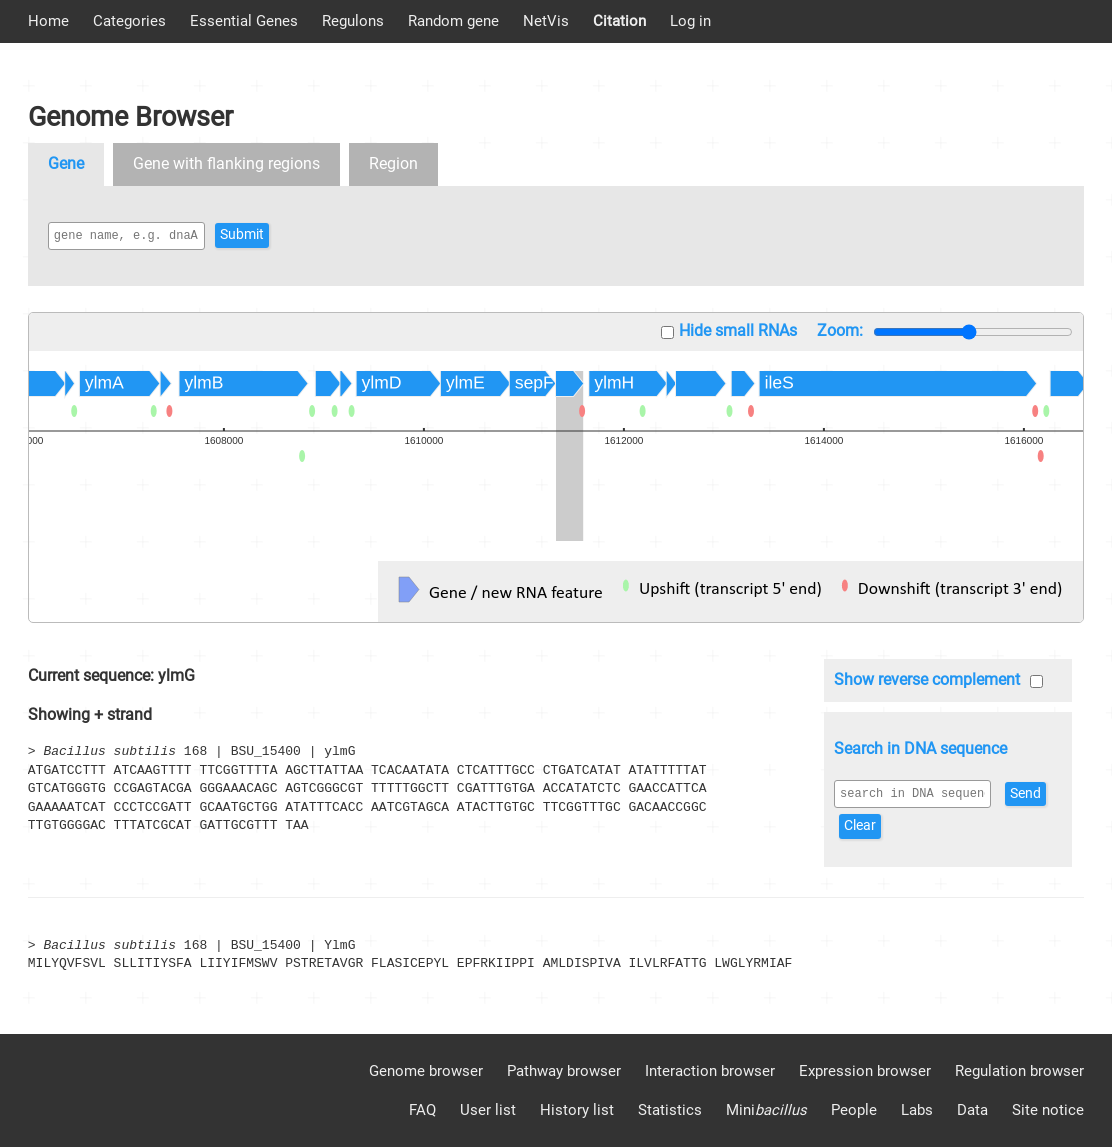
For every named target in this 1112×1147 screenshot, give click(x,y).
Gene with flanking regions (226, 163)
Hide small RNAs (738, 330)
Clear (915, 825)
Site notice (1048, 1110)
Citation (619, 21)
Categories (129, 21)
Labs (917, 1110)
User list (488, 1110)
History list (577, 1110)
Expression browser (865, 1071)
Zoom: (840, 330)
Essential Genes (244, 21)
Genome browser (426, 1071)
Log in (690, 21)
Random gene (453, 21)
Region (393, 163)
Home (48, 21)
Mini (766, 1110)
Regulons (353, 21)
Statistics (670, 1110)
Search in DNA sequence (920, 748)
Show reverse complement (927, 679)
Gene (66, 163)
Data (972, 1110)
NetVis (546, 21)
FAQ (422, 1110)
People (854, 1110)
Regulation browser (1019, 1071)
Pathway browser (564, 1071)
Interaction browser (710, 1071)
